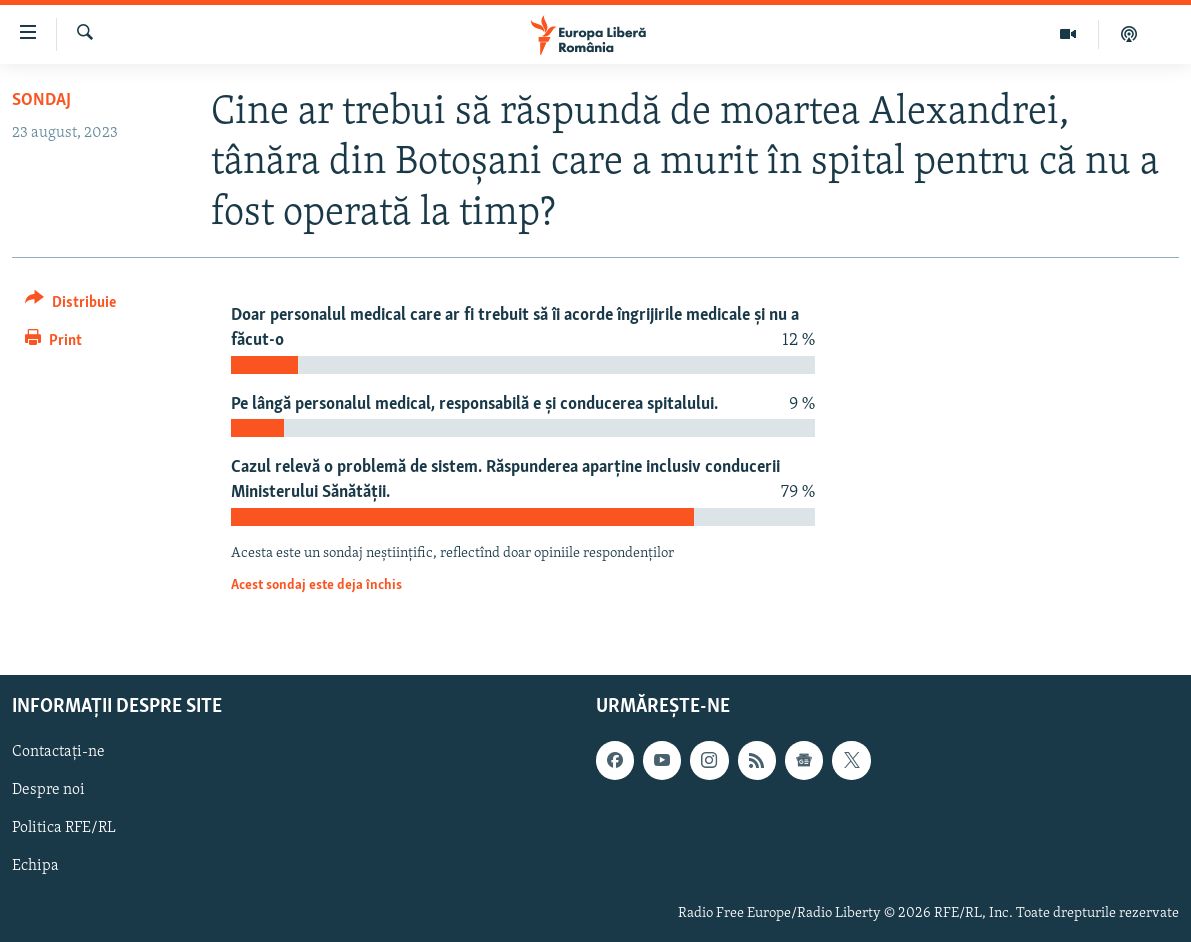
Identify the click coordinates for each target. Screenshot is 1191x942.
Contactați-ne (58, 752)
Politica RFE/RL (64, 828)
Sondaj (41, 100)
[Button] (70, 305)
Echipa (35, 866)
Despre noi (48, 790)
